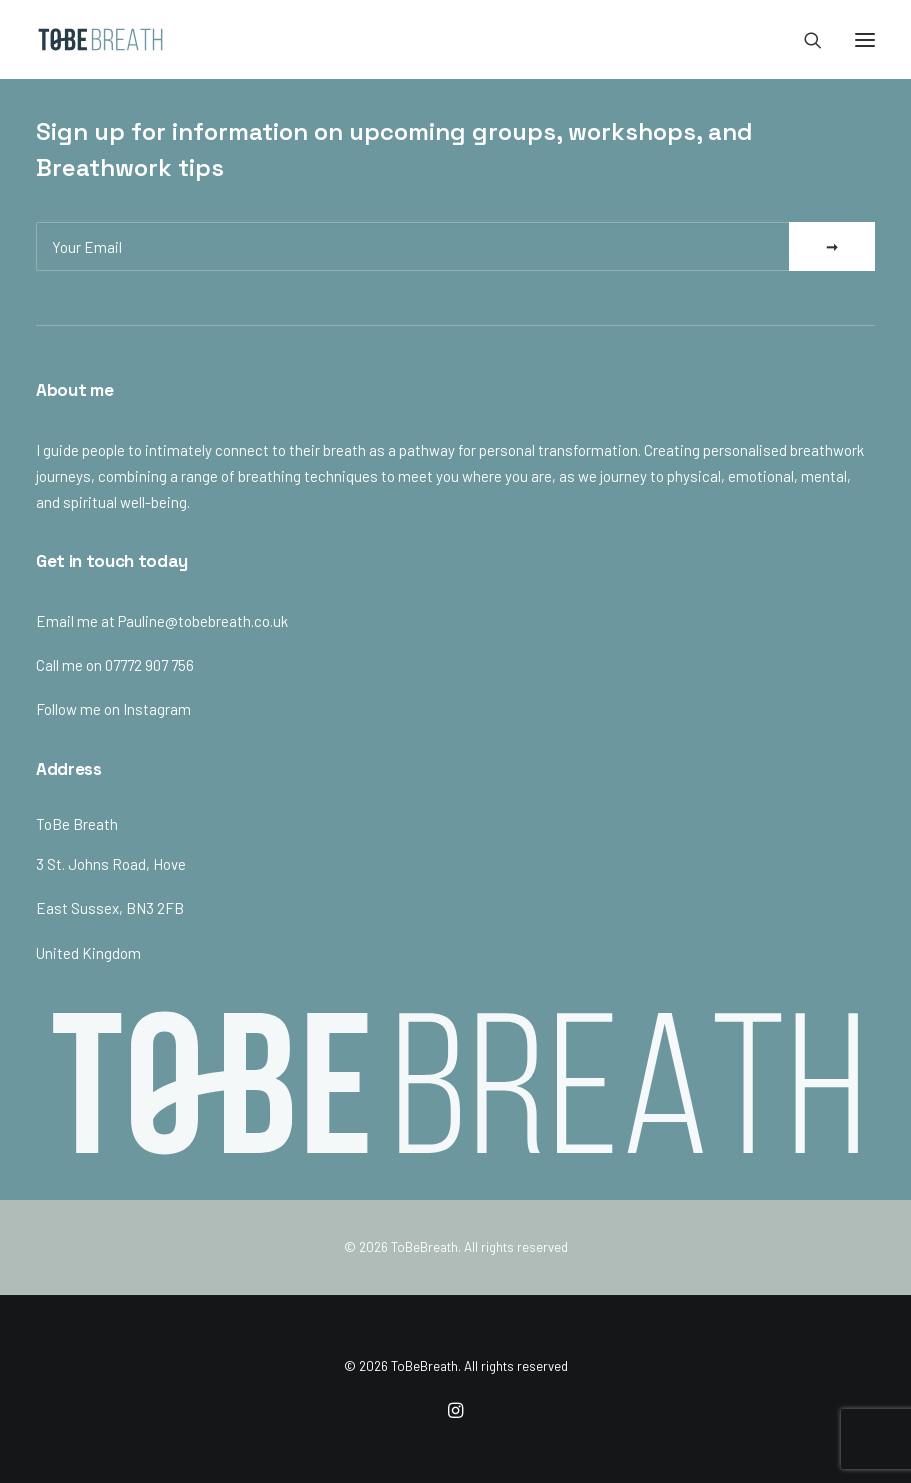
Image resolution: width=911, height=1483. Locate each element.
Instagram (157, 709)
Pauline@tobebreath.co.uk (203, 621)
